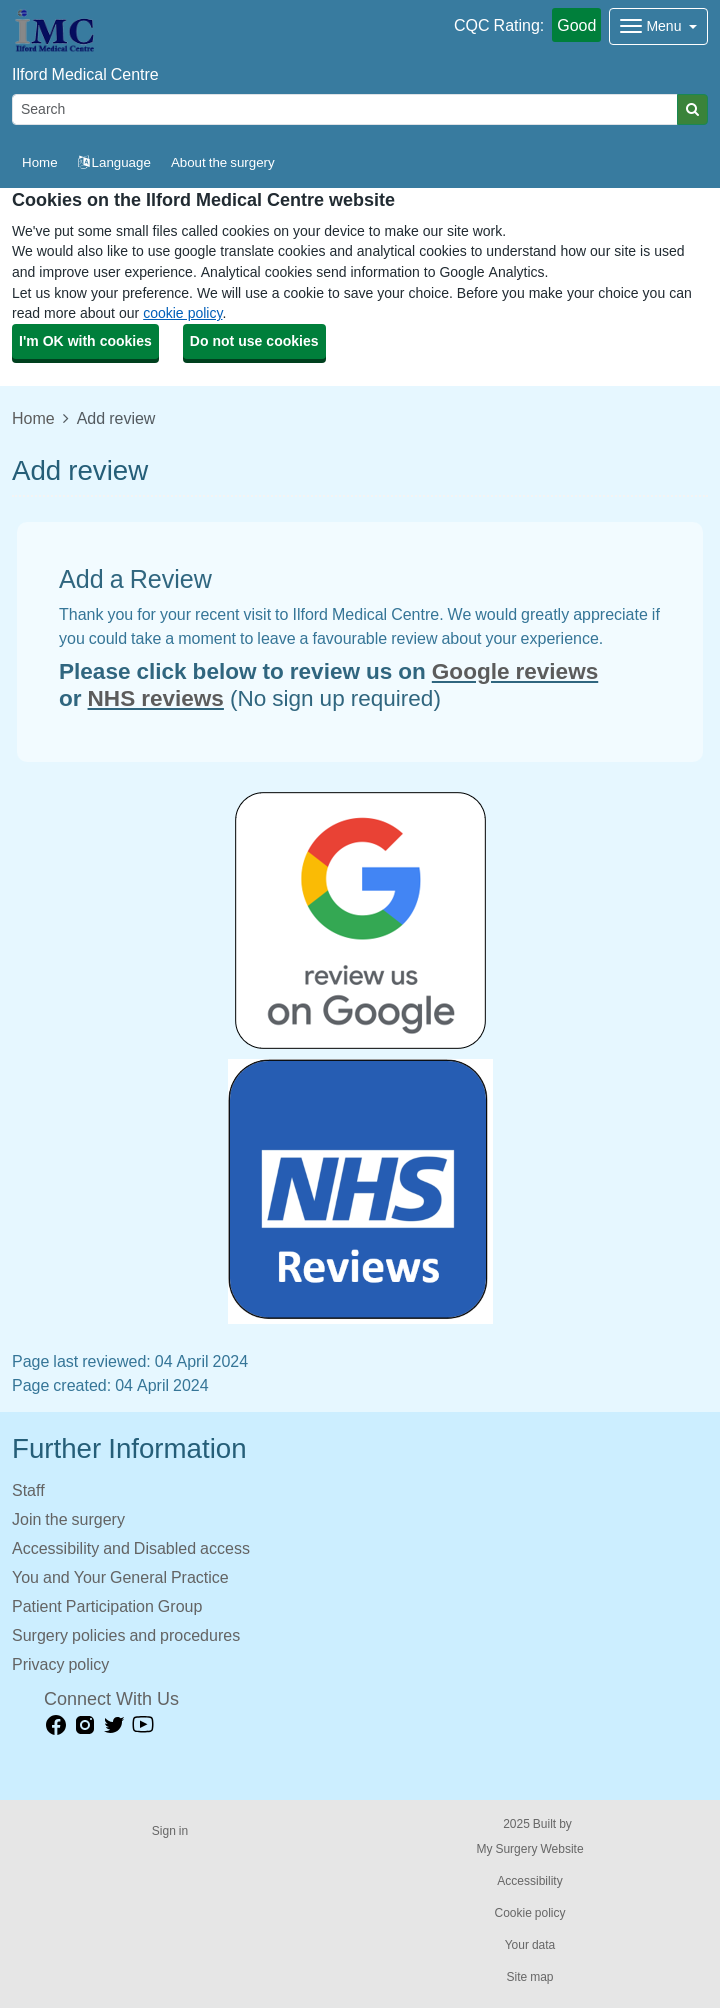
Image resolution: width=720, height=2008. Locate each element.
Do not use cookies (254, 341)
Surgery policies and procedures (126, 1635)
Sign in (170, 1831)
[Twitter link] (114, 1725)
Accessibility (529, 1881)
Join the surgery (68, 1519)
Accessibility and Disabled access (131, 1548)
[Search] (345, 109)
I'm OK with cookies (85, 341)
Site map (529, 1977)
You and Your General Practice (120, 1577)
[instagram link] (85, 1725)
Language (114, 162)
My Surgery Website (529, 1849)
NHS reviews (156, 698)
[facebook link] (56, 1725)
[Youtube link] (143, 1725)
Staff (28, 1490)
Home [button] (40, 162)
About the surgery (223, 162)
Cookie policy (529, 1913)
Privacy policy (60, 1664)
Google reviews (515, 671)
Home (33, 418)
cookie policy (182, 313)
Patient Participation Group (107, 1606)
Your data (530, 1945)
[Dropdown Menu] (658, 26)
